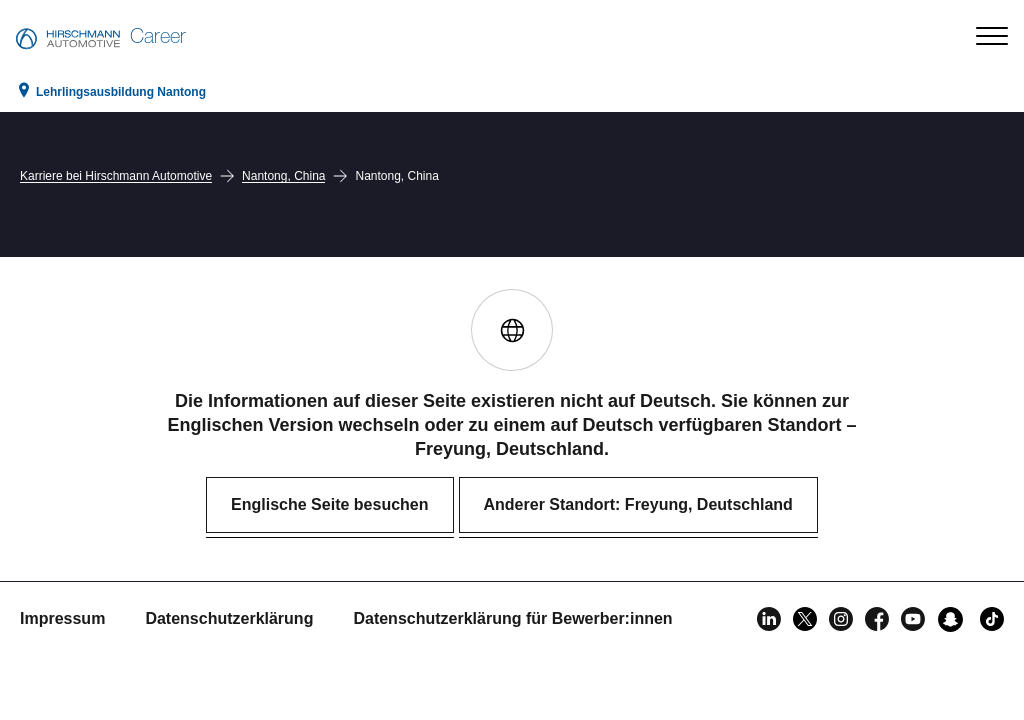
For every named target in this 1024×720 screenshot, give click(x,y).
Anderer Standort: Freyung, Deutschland (638, 504)
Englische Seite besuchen (329, 504)
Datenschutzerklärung (229, 618)
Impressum (62, 618)
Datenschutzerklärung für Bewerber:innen (512, 618)
